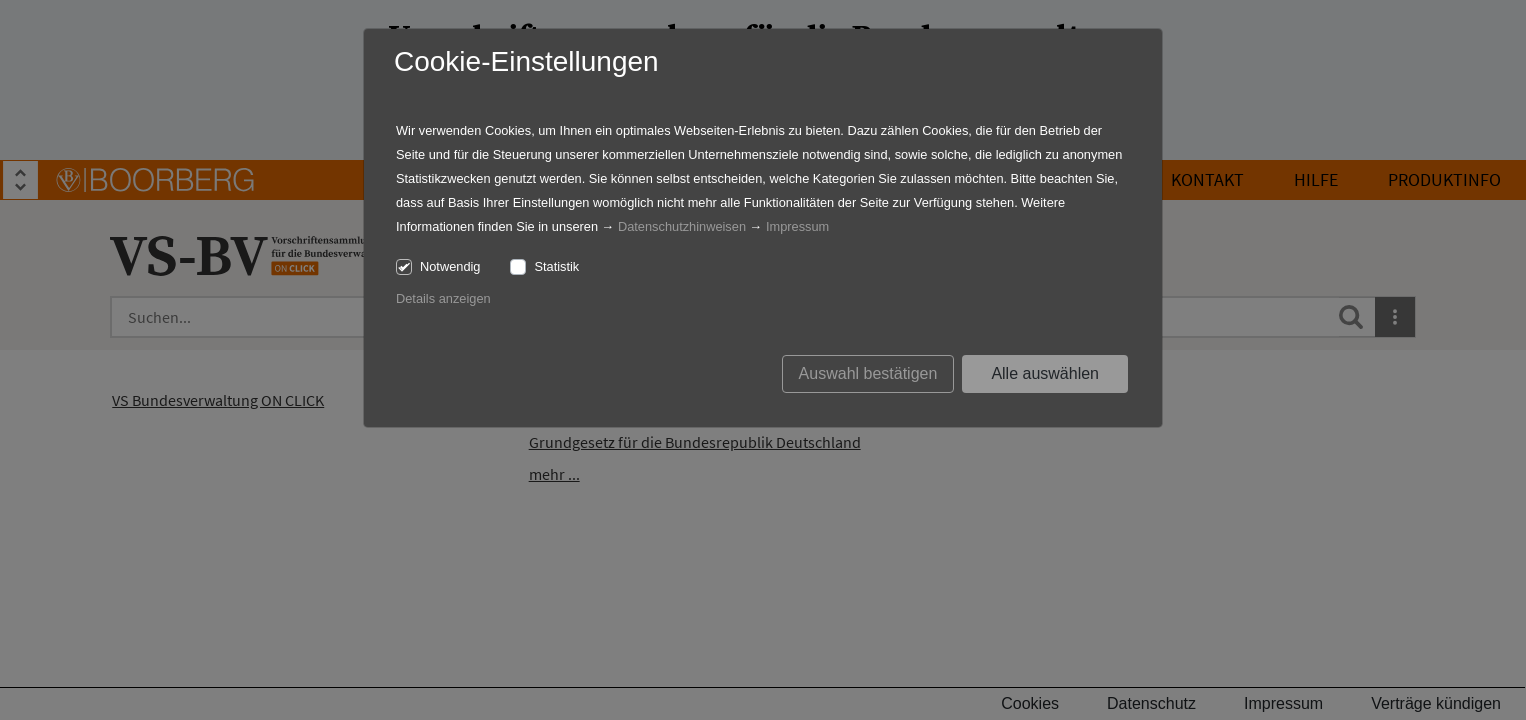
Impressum (797, 226)
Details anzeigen (443, 298)
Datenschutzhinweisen (682, 226)
